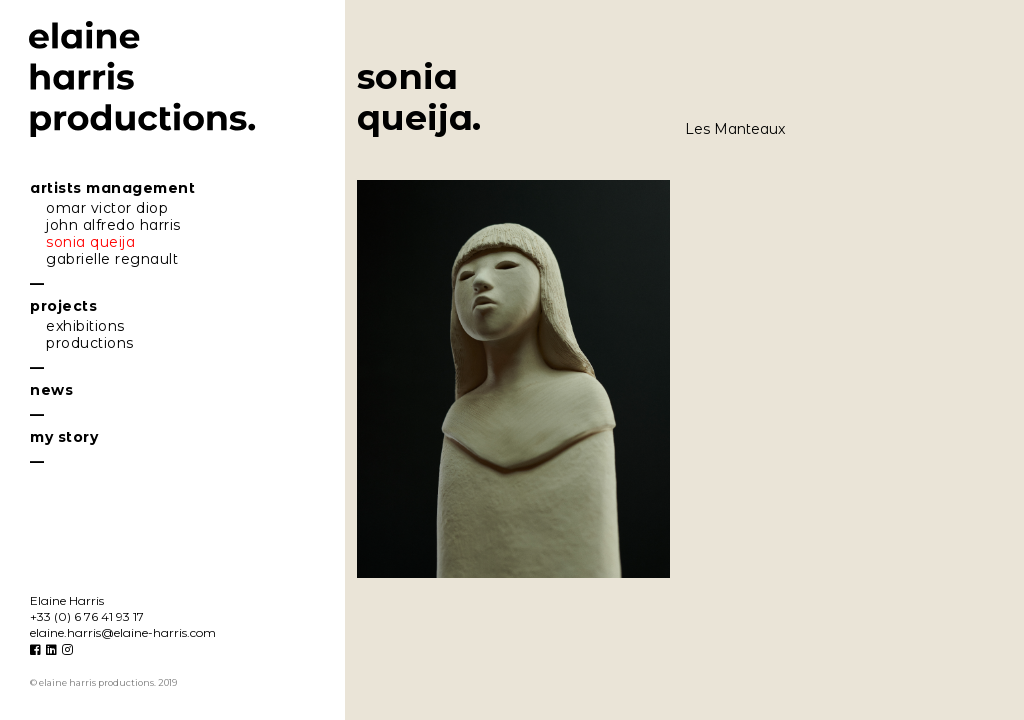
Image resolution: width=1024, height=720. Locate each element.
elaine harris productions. (142, 79)
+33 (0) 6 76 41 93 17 (87, 616)
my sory (64, 437)
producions (90, 343)
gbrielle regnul (112, 259)
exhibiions (85, 326)
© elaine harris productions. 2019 (103, 682)
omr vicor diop (107, 208)
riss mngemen (112, 188)
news (51, 390)
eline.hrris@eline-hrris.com (123, 632)
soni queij (90, 242)
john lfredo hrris (113, 225)
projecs (63, 306)
